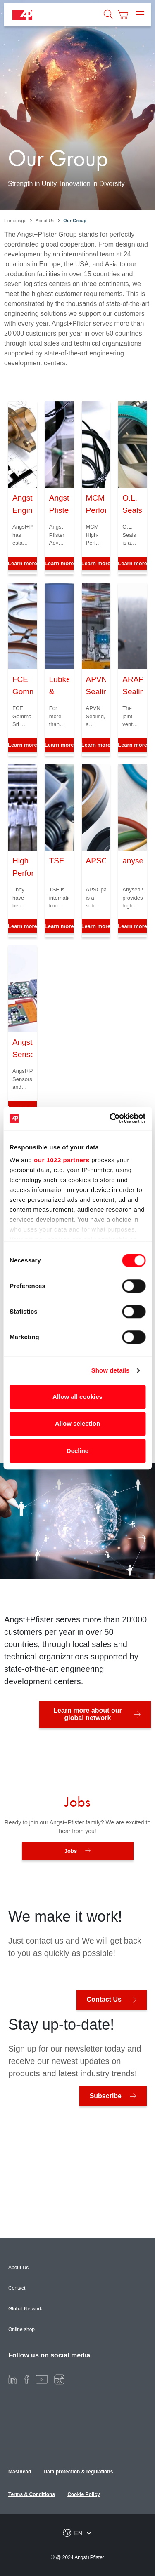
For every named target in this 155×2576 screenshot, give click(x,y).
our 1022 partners (61, 1159)
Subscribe (106, 2095)
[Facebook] (26, 2379)
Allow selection (77, 1423)
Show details (110, 1370)
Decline (77, 1450)
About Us (18, 2267)
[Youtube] (42, 2379)
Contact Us (104, 1999)
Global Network (25, 2309)
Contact (16, 2288)
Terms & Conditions (31, 2494)
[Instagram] (59, 2379)
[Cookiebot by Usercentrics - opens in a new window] (110, 1118)
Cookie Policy (83, 2494)
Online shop (21, 2329)
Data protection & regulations (78, 2472)
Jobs (70, 1851)
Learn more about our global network (87, 1714)
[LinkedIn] (12, 2379)
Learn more (59, 563)
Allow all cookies (77, 1396)
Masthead (19, 2472)
